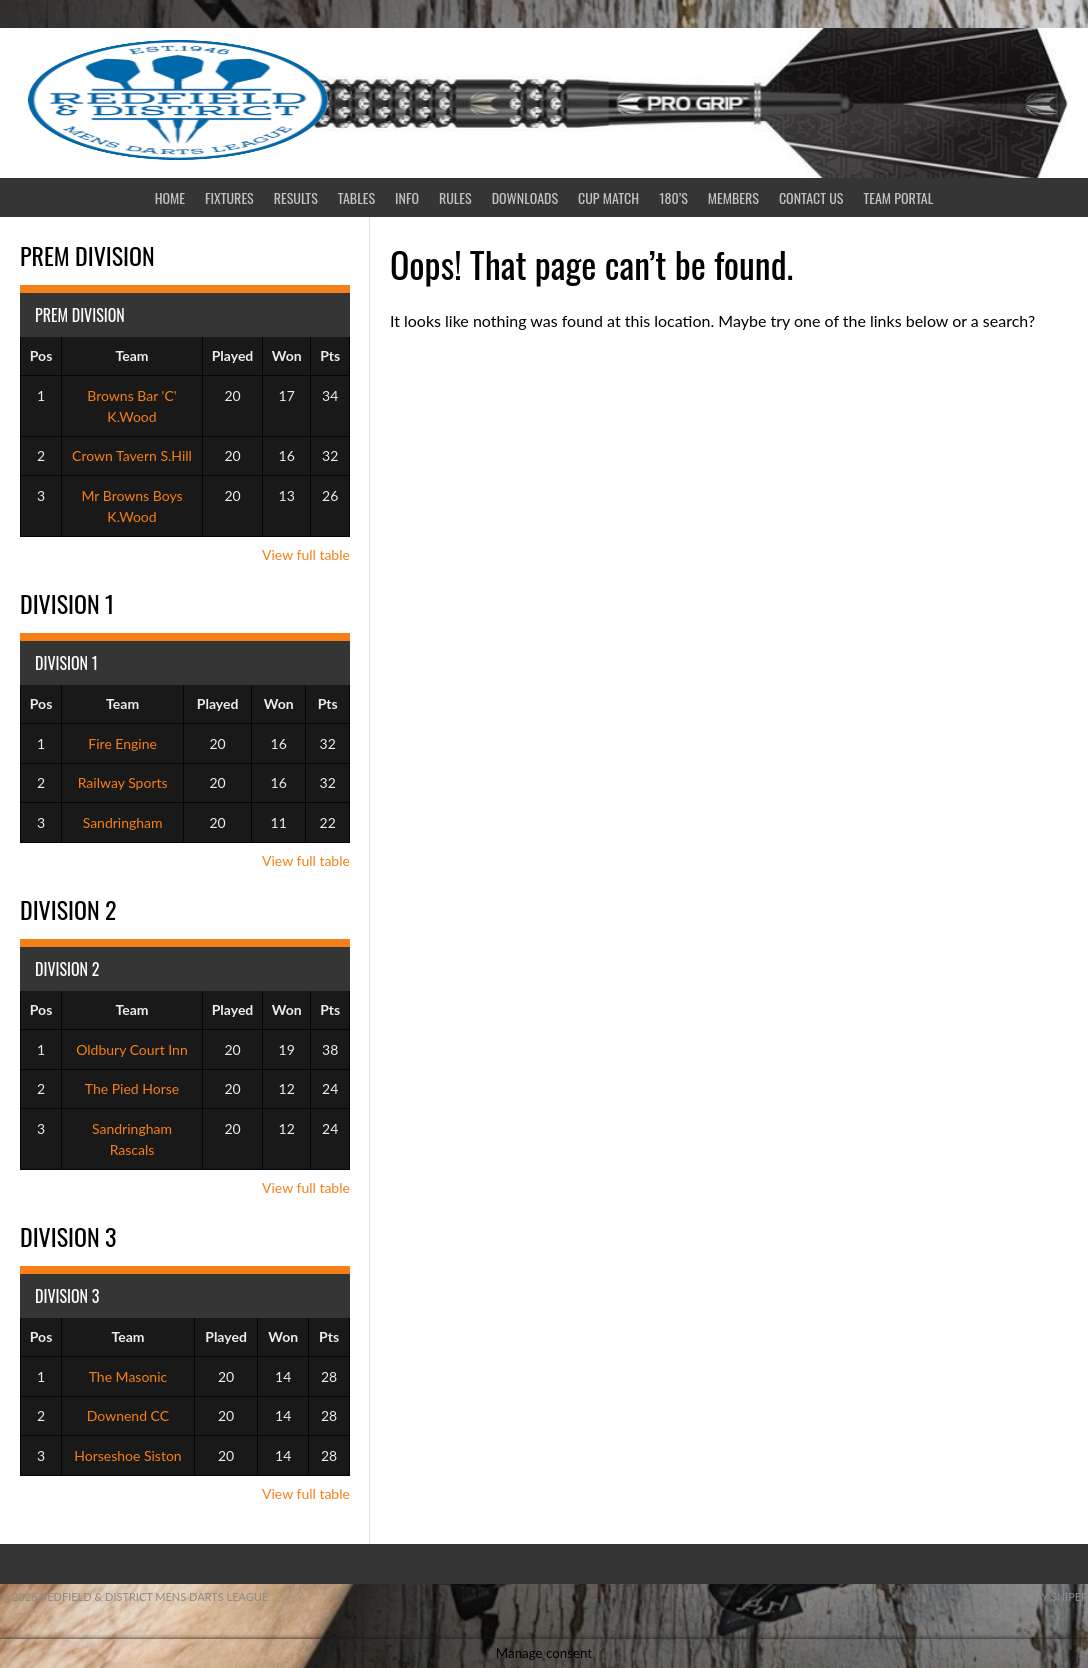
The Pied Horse (132, 1088)
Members (733, 197)
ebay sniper (1054, 1596)
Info (407, 197)
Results (296, 197)
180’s (673, 197)
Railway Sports (123, 782)
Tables (356, 197)
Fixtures (229, 197)
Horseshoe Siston (127, 1455)
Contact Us (811, 197)
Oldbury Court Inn (132, 1049)
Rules (455, 197)
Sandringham (123, 822)
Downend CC (128, 1415)
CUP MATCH (608, 197)
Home (170, 197)
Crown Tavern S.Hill (132, 455)
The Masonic (128, 1376)
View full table (306, 554)
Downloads (525, 197)
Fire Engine (122, 743)
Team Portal (899, 197)
